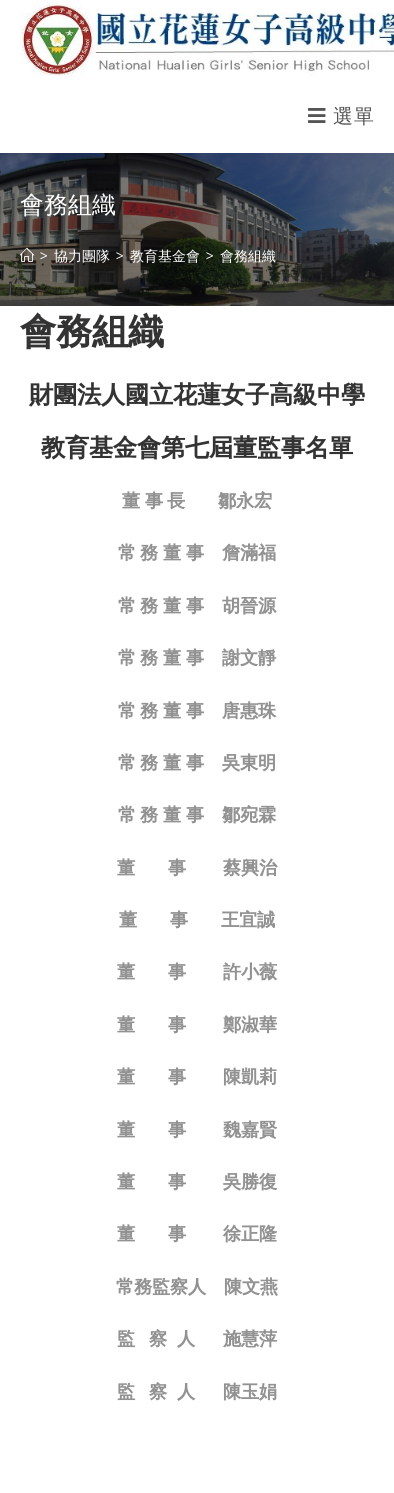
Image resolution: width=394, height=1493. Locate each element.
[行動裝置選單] (341, 115)
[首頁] (27, 255)
